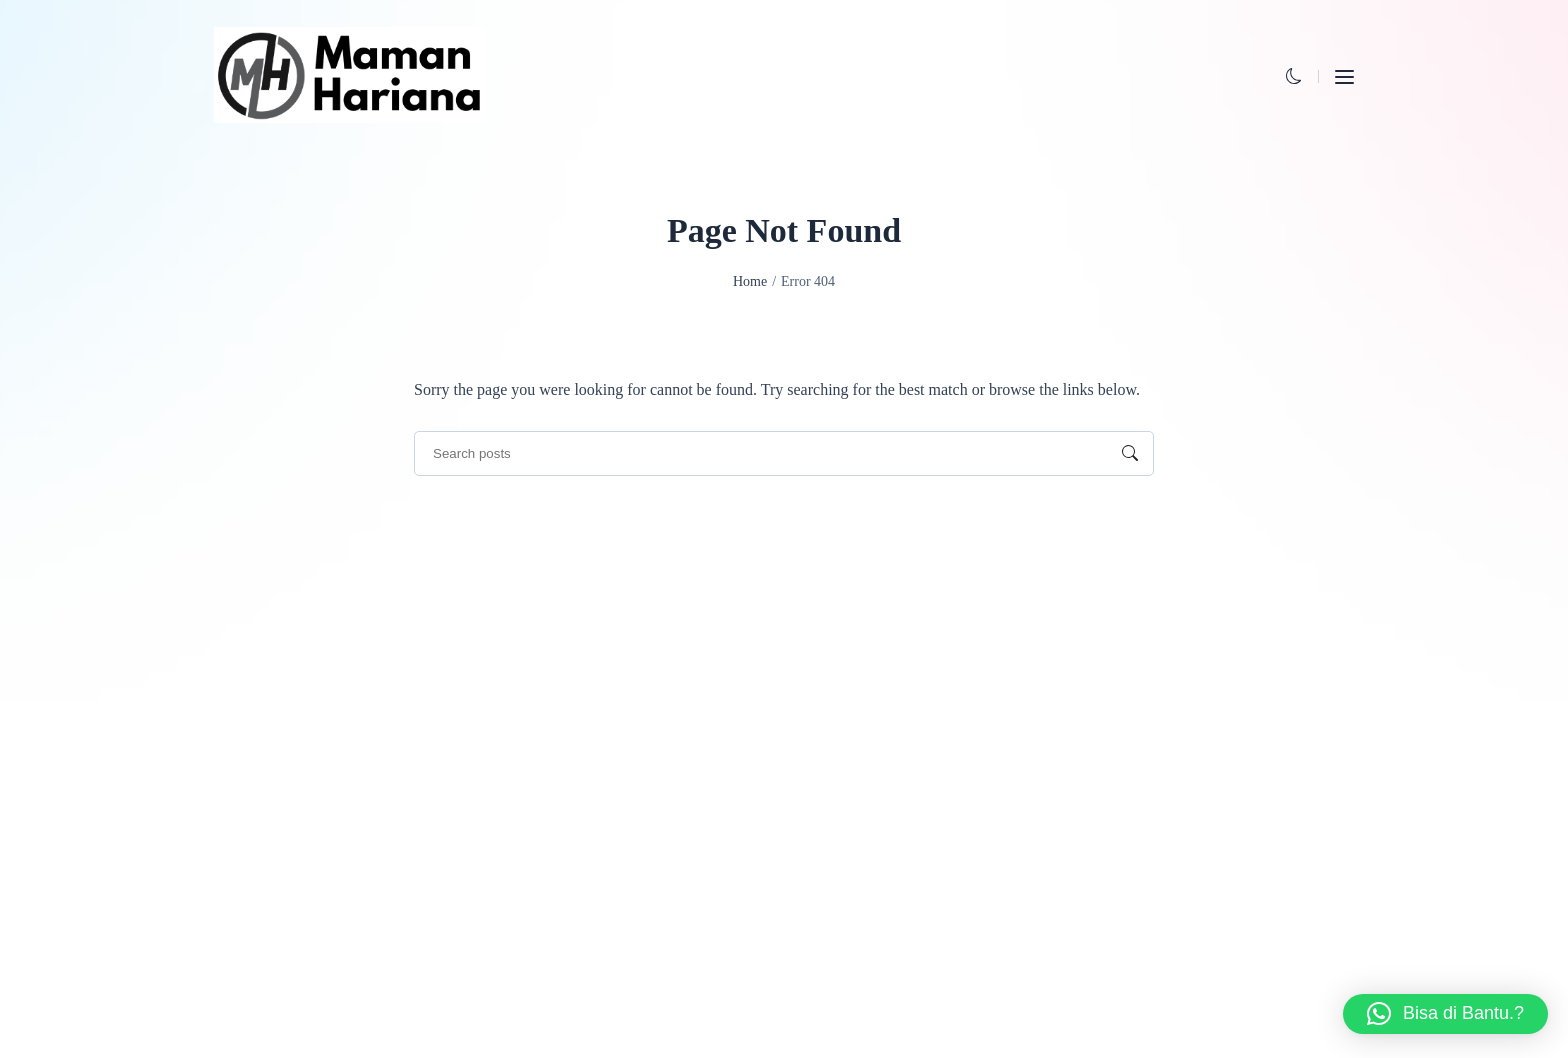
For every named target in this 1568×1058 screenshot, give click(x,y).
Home (750, 281)
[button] (1294, 76)
